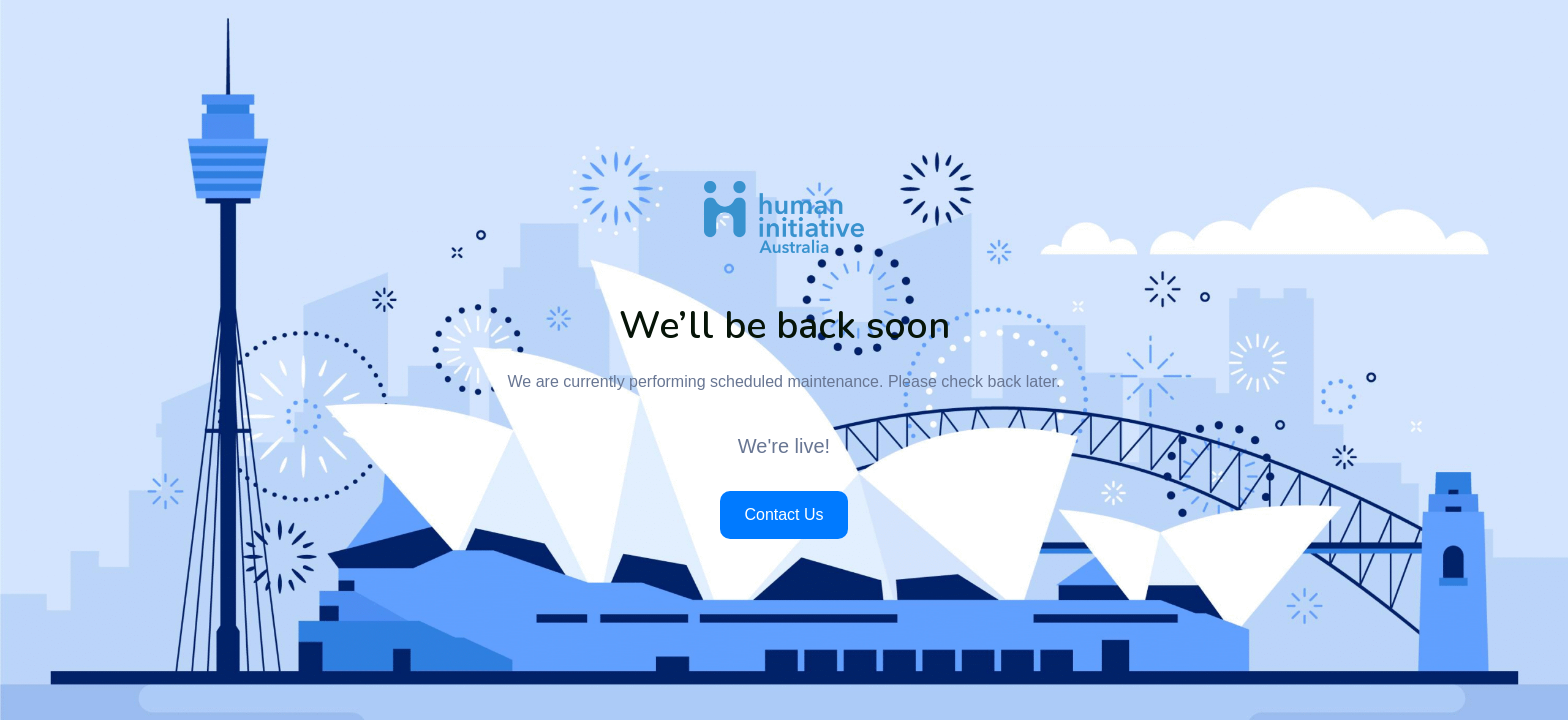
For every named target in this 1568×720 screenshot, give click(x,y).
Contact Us (783, 514)
